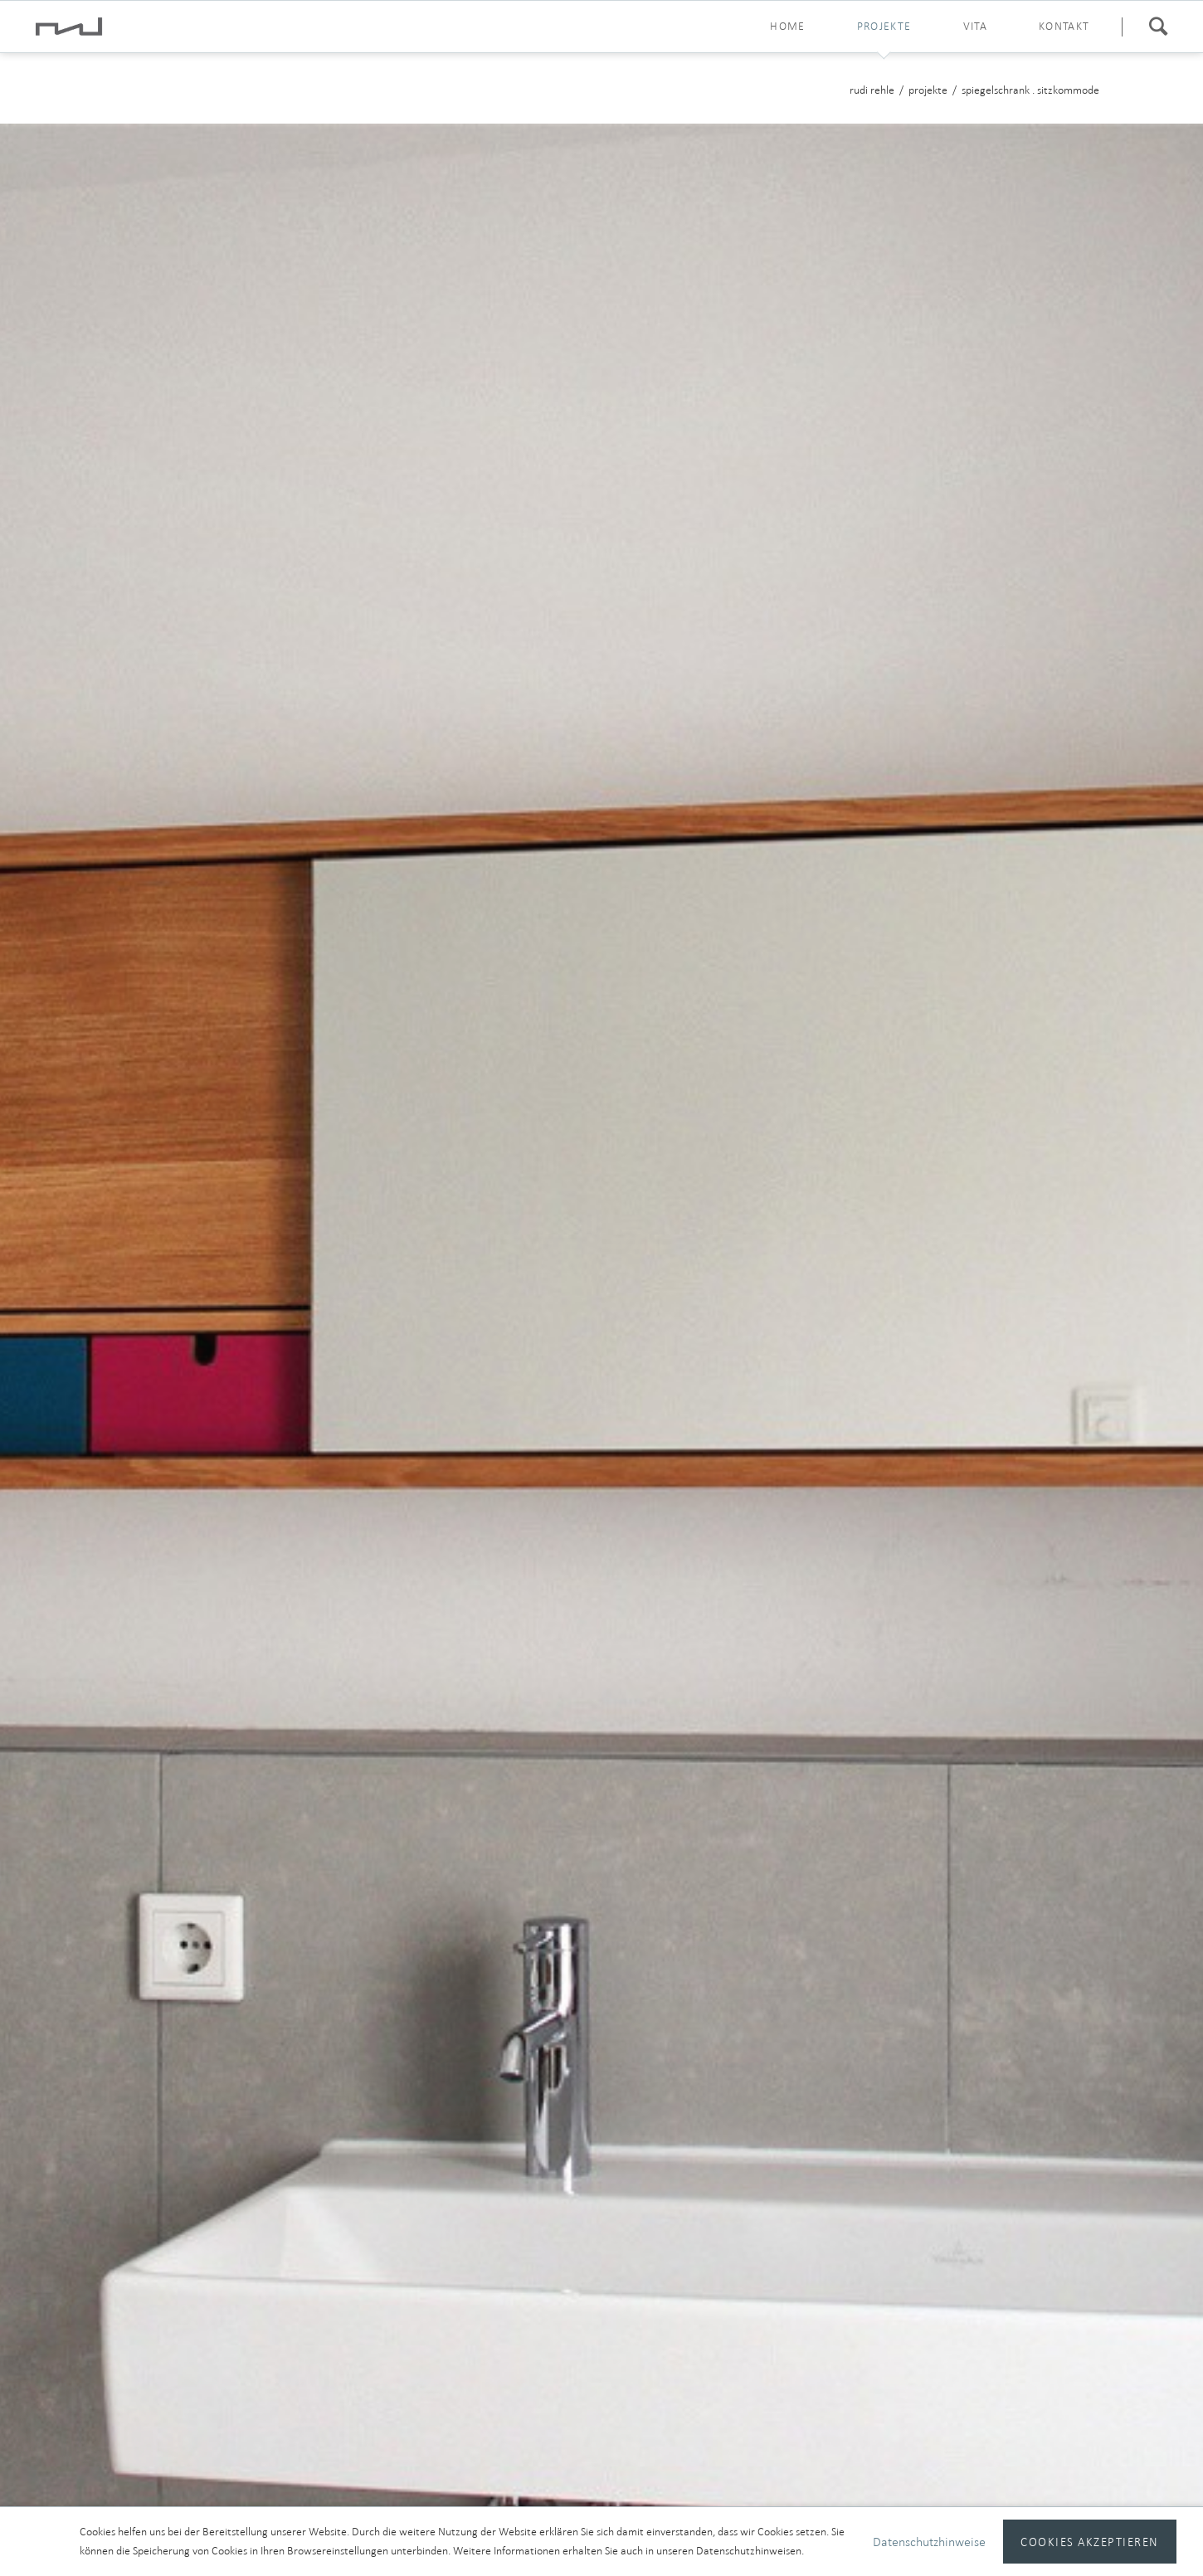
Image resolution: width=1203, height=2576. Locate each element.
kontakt (1064, 26)
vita (975, 26)
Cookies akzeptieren (1089, 2542)
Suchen (1158, 26)
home (788, 26)
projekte (884, 26)
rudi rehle (872, 90)
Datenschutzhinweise (929, 2542)
